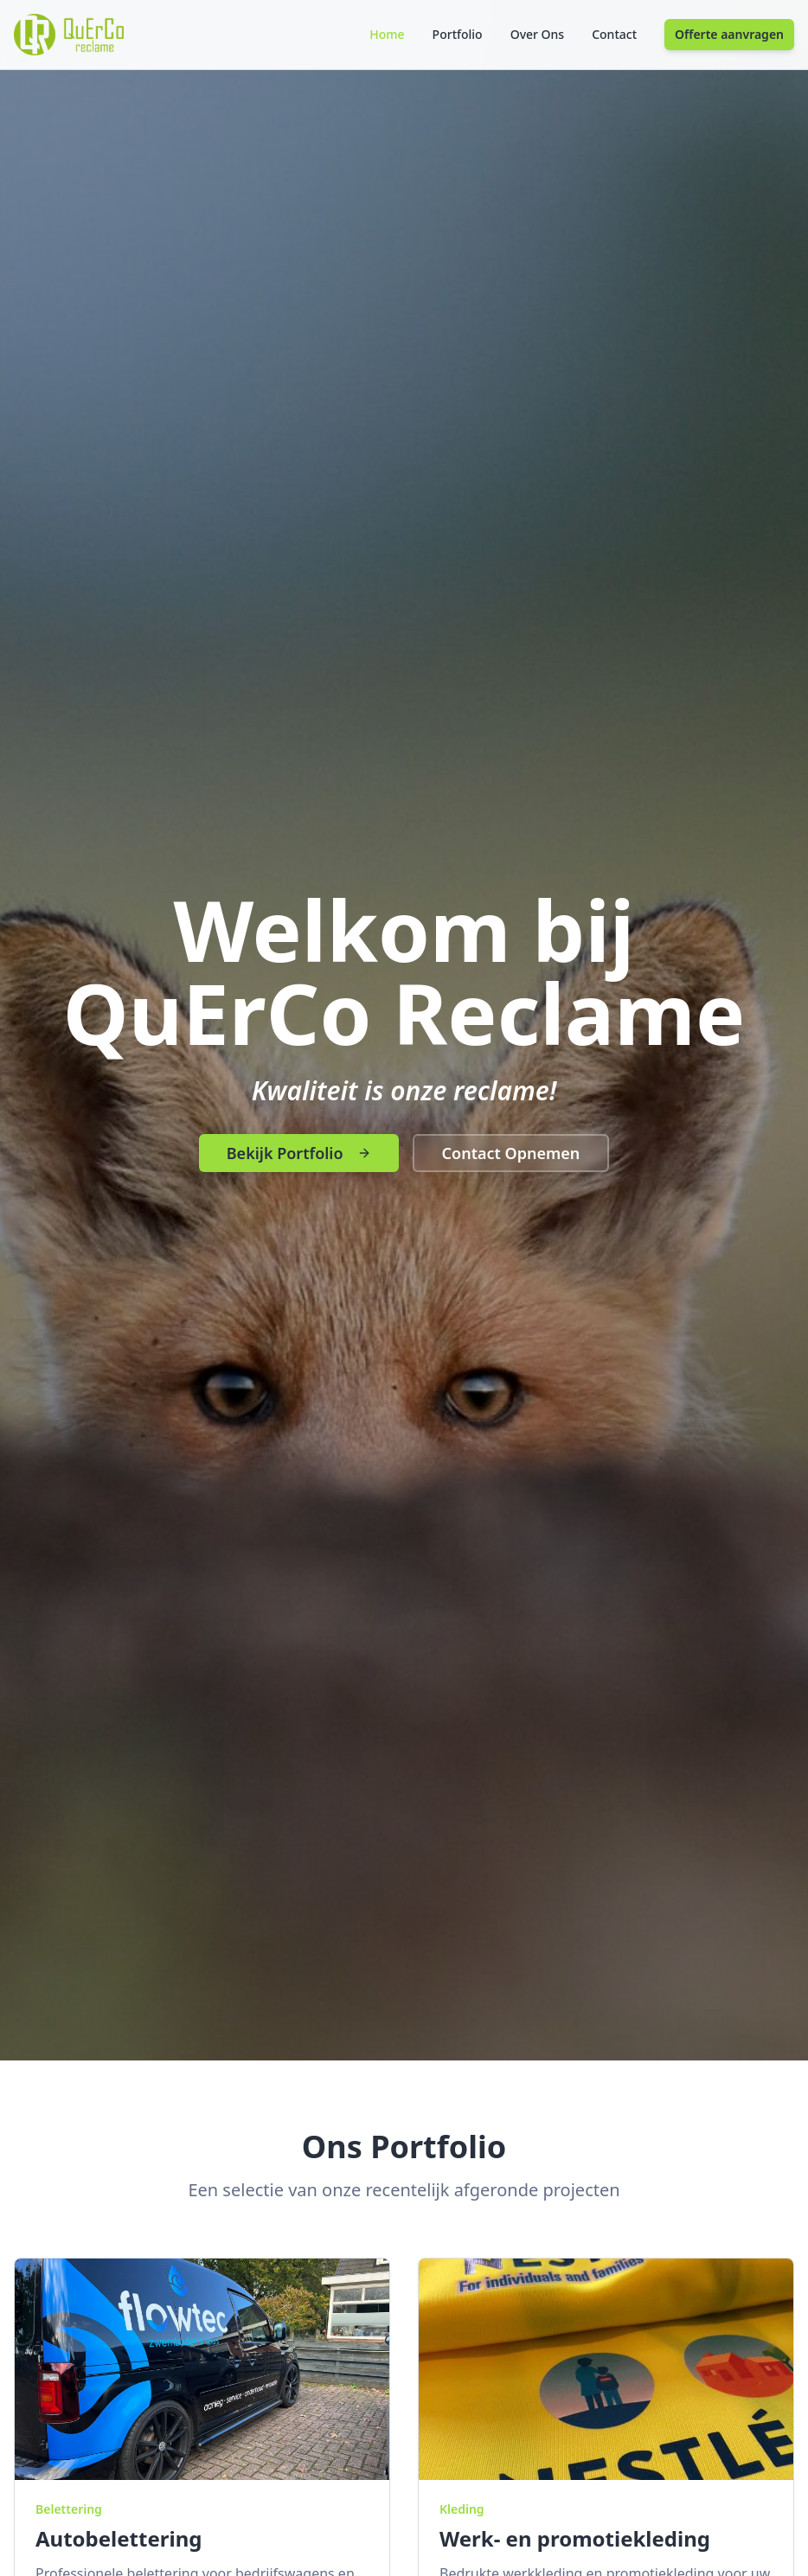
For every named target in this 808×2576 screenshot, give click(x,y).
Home (386, 34)
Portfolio (458, 34)
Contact (614, 34)
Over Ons (537, 34)
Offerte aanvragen (729, 34)
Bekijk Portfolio (299, 1153)
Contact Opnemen (511, 1153)
